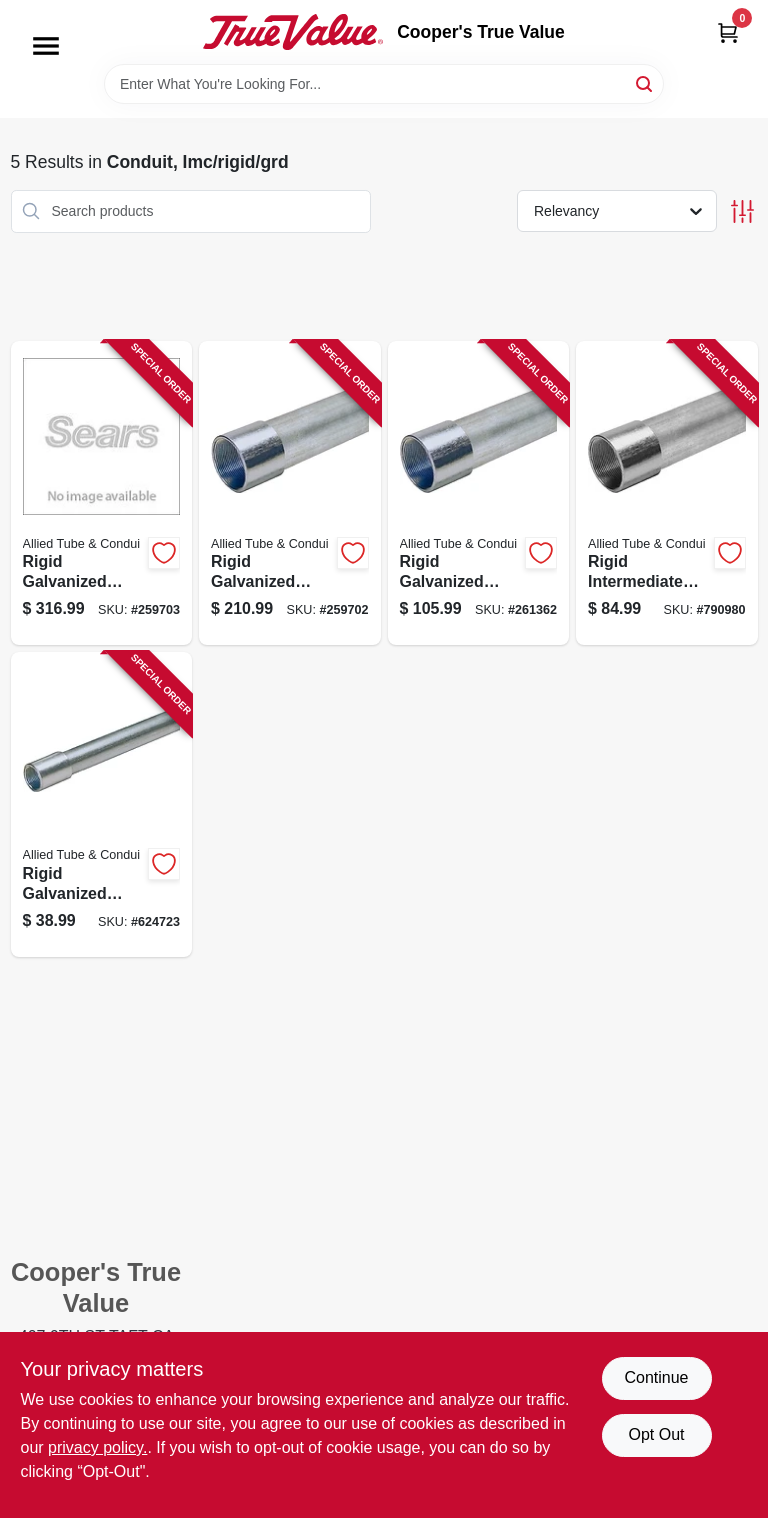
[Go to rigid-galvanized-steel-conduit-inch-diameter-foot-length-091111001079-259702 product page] (290, 493)
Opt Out (656, 1434)
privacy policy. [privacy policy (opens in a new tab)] (97, 1447)
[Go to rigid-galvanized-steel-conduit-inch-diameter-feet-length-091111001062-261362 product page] (479, 493)
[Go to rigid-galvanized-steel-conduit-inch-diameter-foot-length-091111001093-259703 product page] (102, 493)
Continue (656, 1377)
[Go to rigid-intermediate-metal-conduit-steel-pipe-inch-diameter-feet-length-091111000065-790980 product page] (667, 493)
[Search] (645, 82)
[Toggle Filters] (742, 211)
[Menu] (46, 46)
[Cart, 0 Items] (728, 32)
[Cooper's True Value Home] (293, 32)
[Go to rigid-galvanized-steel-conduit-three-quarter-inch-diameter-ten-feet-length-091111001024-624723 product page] (102, 804)
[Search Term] (384, 84)
